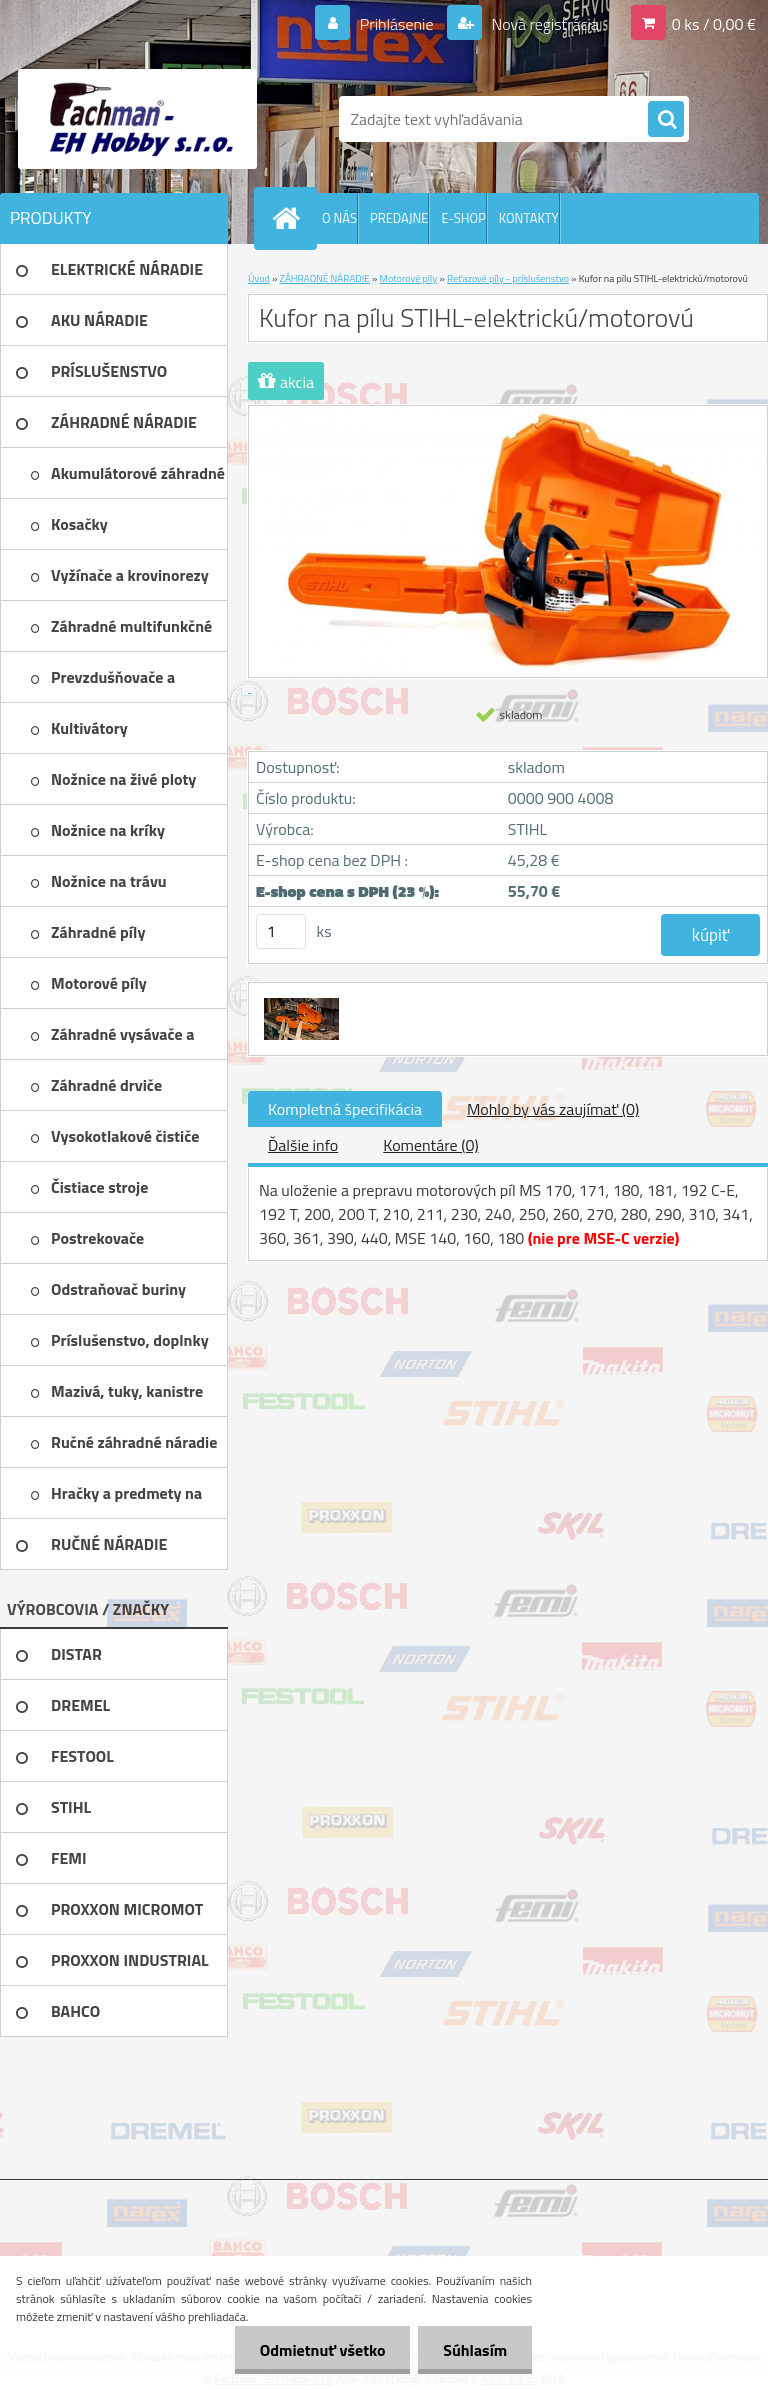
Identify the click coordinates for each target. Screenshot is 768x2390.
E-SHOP (463, 218)
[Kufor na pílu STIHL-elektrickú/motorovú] (299, 1001)
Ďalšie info (303, 1145)
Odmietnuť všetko (322, 2350)
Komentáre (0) (430, 1145)
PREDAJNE (399, 218)
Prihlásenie (396, 24)
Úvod (259, 278)
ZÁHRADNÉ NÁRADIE (325, 278)
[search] (666, 120)
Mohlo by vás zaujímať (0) (553, 1109)
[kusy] (281, 931)
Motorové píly (409, 278)
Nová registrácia (543, 24)
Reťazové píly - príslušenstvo (508, 278)
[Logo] (137, 119)
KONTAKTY (529, 218)
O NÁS (339, 218)
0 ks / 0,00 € (714, 24)
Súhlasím (475, 2350)
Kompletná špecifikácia (345, 1109)
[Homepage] (290, 218)
